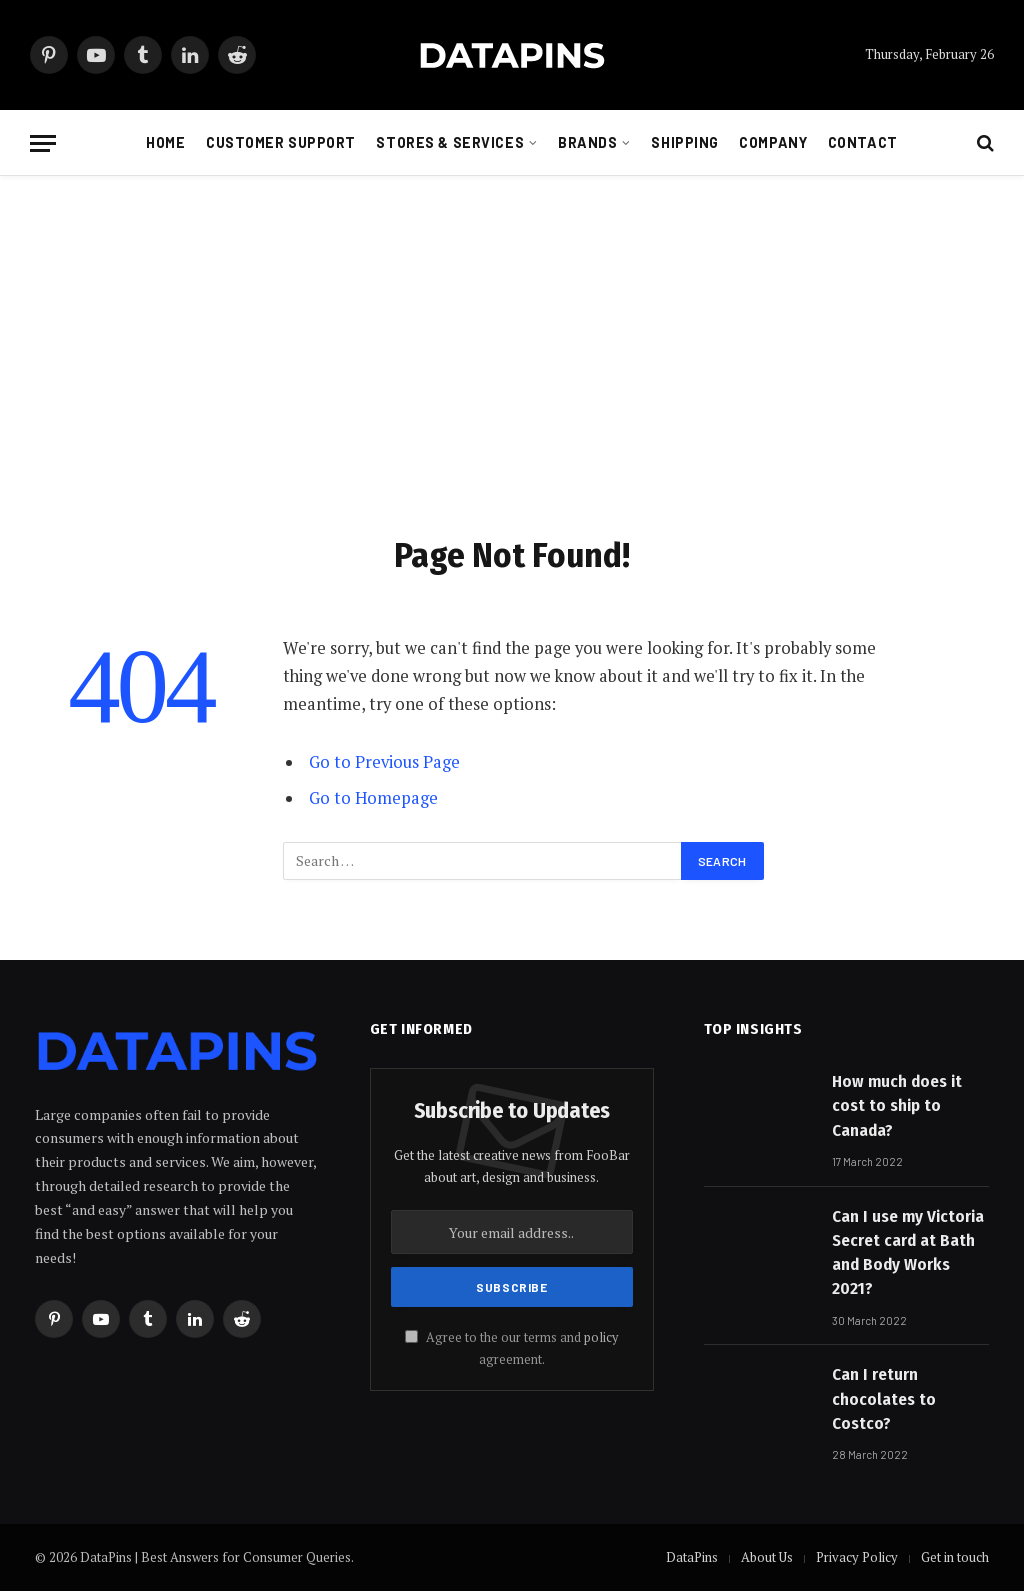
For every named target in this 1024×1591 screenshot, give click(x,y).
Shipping (685, 142)
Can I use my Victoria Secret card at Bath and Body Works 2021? (908, 1253)
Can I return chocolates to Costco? (884, 1399)
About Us (767, 1557)
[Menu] (43, 143)
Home (165, 142)
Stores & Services (450, 142)
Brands (587, 142)
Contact (863, 142)
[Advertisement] (512, 351)
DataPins (692, 1557)
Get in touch (955, 1557)
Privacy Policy (857, 1557)
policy (601, 1337)
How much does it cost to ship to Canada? (897, 1106)
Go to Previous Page (384, 762)
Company (773, 142)
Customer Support (281, 142)
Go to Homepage (373, 798)
